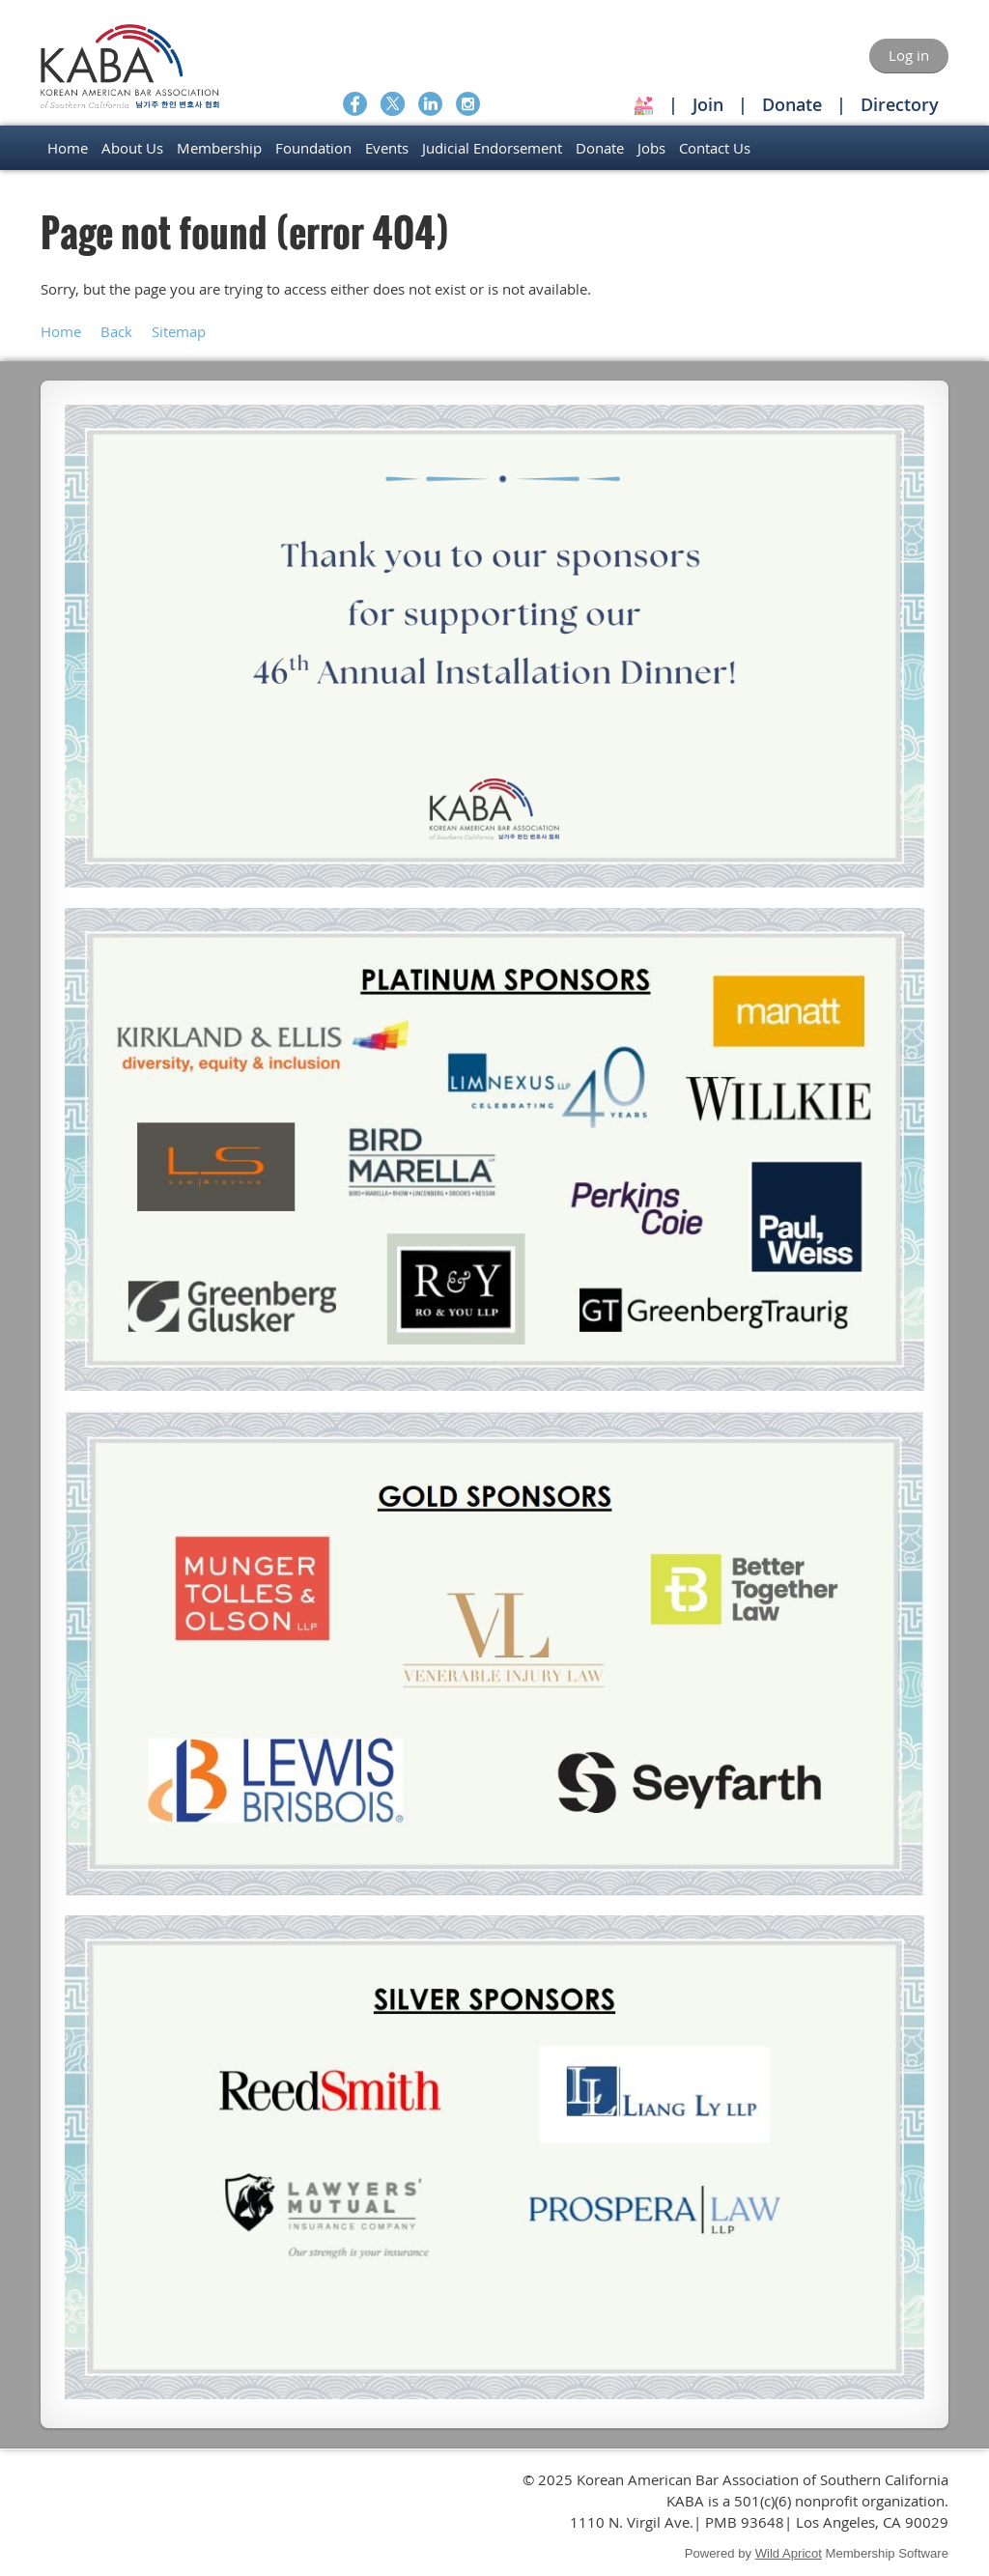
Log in (909, 55)
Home (61, 331)
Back (116, 331)
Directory (900, 104)
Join (707, 104)
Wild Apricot (788, 2553)
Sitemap (179, 331)
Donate (792, 104)
